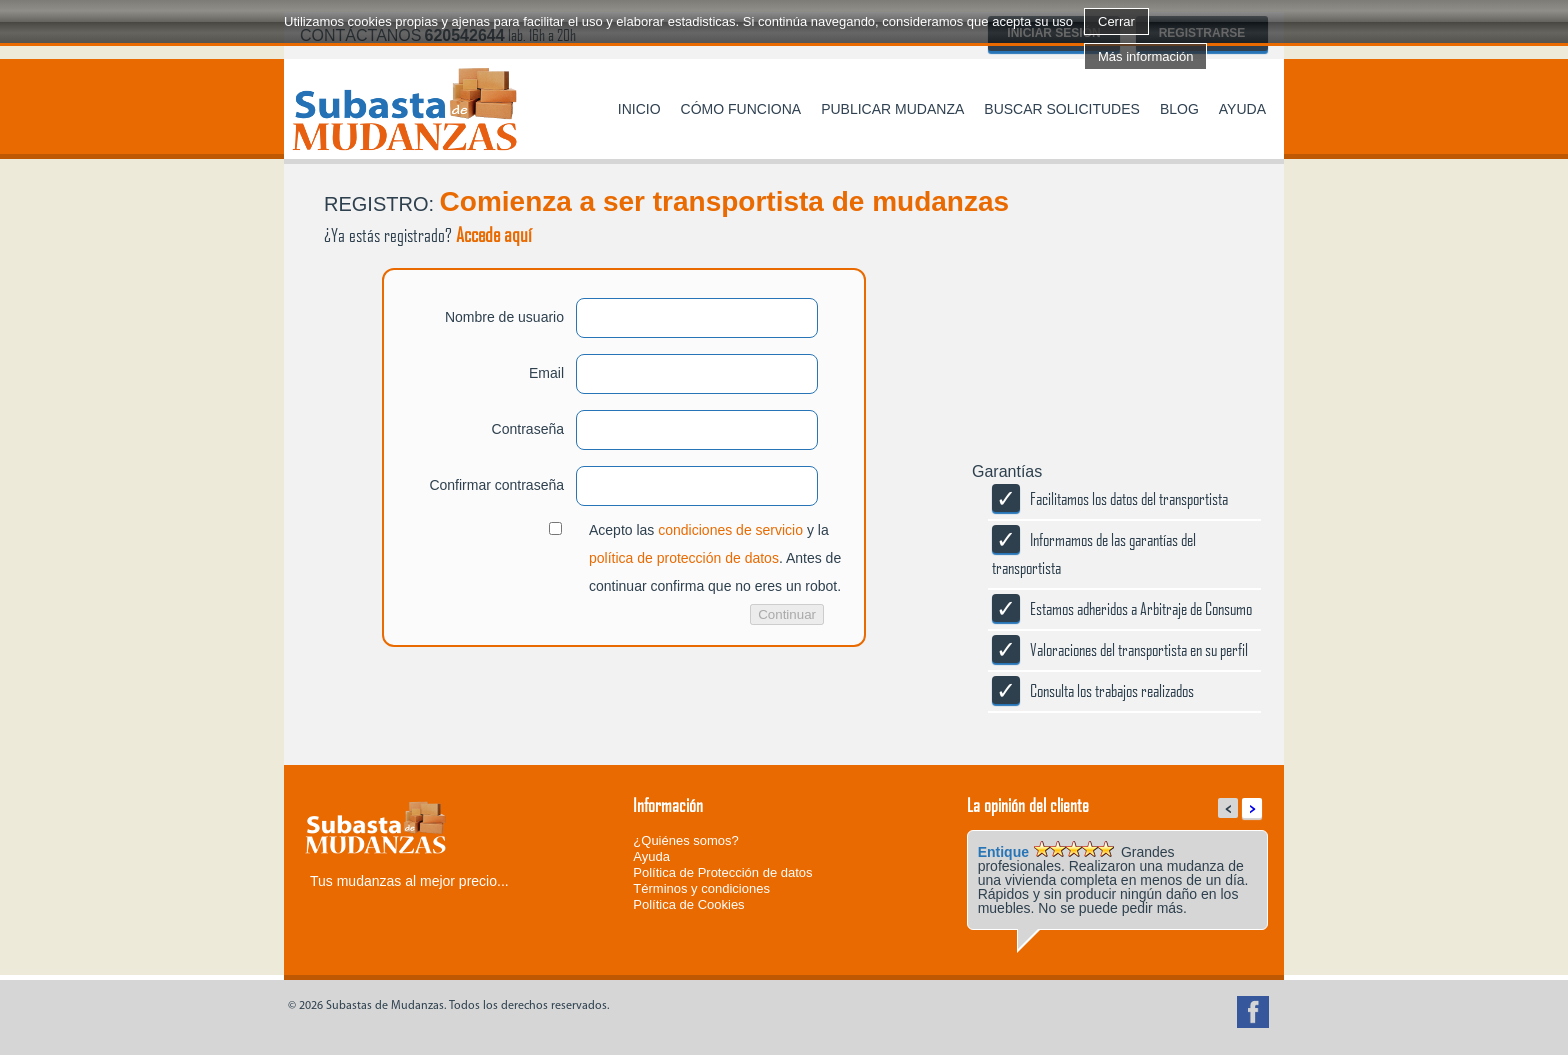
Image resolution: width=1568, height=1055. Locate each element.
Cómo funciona (741, 109)
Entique (1003, 852)
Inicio (639, 109)
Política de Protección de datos (722, 872)
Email (546, 373)
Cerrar (1116, 21)
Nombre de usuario (504, 317)
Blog (1179, 109)
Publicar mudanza (892, 109)
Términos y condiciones (701, 888)
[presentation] (436, 726)
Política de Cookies (688, 904)
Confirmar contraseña (496, 485)
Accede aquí (494, 234)
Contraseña (528, 429)
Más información (1145, 56)
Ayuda (1242, 109)
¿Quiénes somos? (686, 840)
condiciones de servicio (730, 530)
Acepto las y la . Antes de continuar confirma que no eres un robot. (715, 558)
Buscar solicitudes (1062, 109)
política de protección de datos (684, 558)
